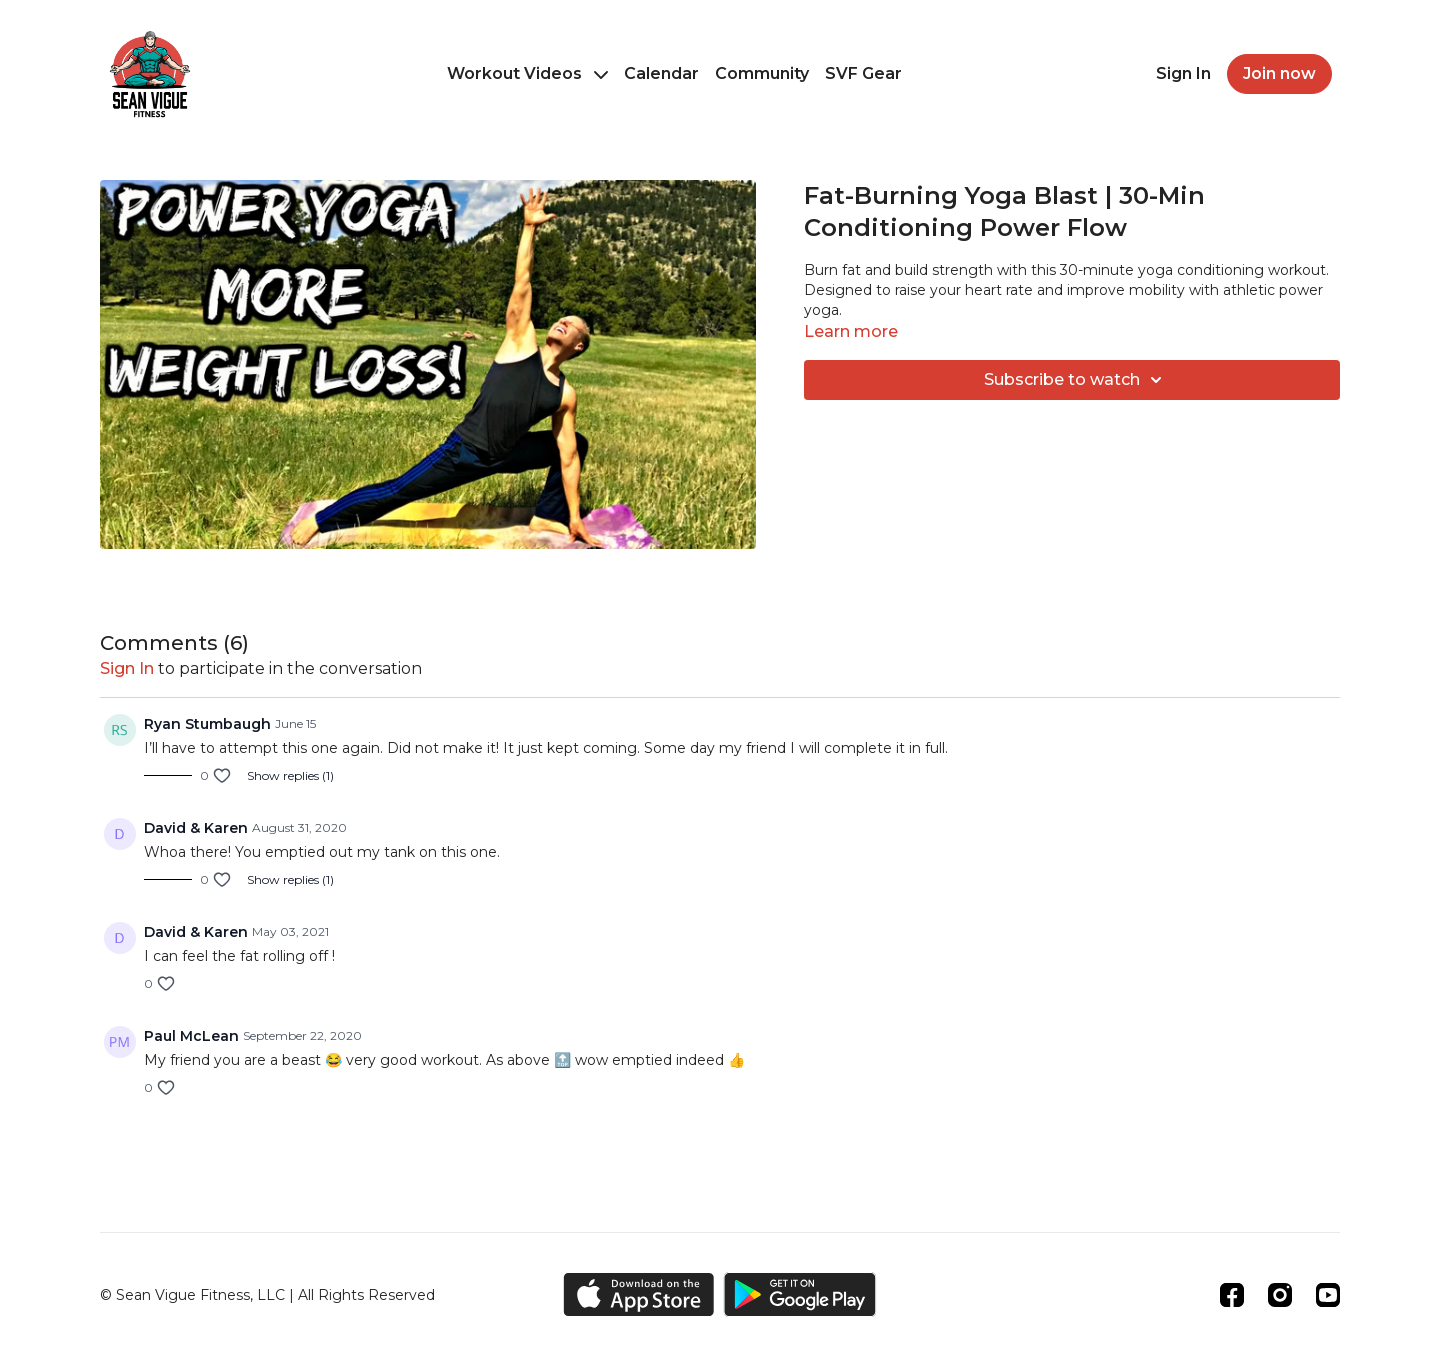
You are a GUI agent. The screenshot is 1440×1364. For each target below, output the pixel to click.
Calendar (661, 73)
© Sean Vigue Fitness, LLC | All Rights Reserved (267, 1295)
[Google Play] (800, 1294)
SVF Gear (863, 73)
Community (762, 73)
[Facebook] (1232, 1295)
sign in (127, 668)
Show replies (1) (290, 775)
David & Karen (196, 828)
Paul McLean (191, 1036)
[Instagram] (1280, 1295)
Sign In (1183, 73)
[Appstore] (638, 1294)
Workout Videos (527, 73)
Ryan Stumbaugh (207, 724)
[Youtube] (1328, 1295)
